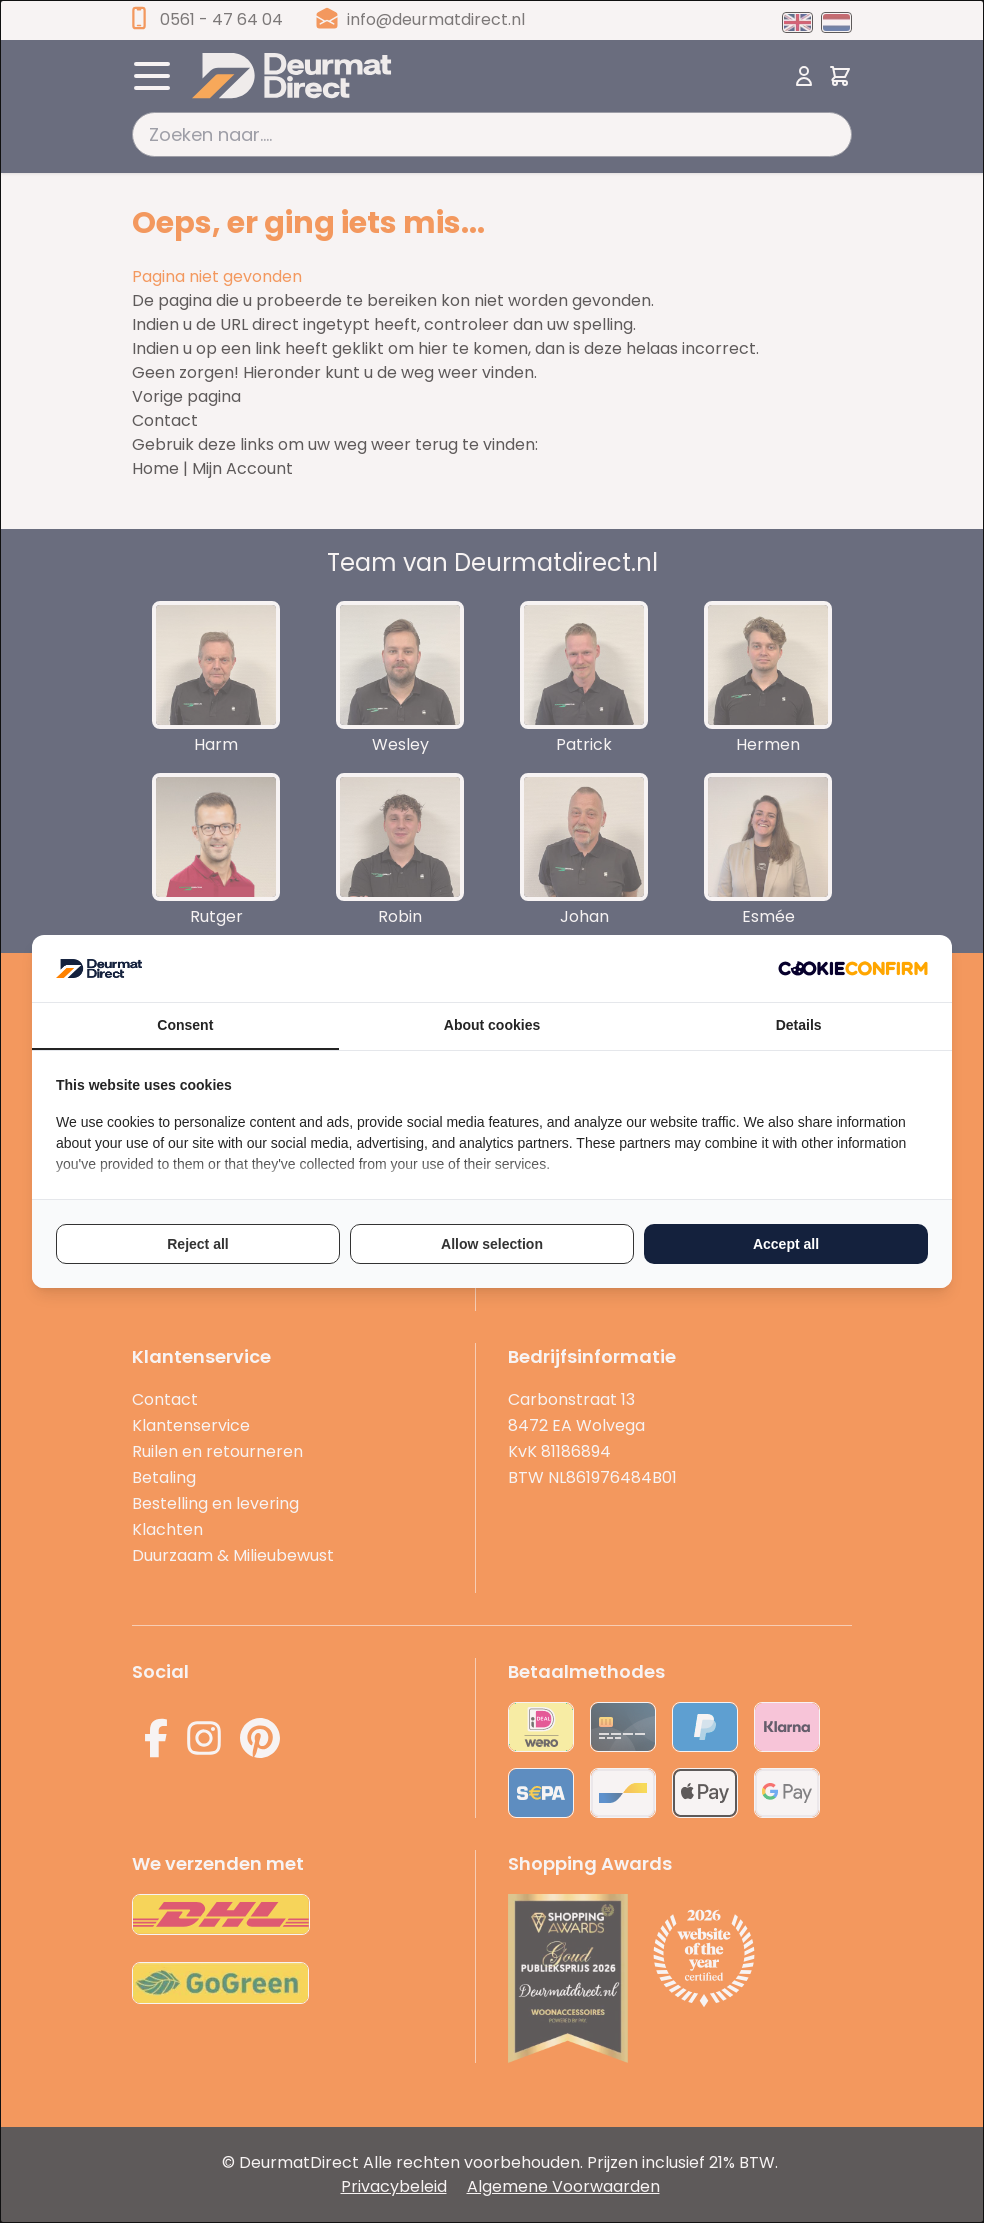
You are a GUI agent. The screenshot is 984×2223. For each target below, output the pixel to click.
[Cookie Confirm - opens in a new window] (853, 968)
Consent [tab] (185, 1025)
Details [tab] (799, 1025)
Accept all (786, 1244)
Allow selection (492, 1244)
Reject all (197, 1244)
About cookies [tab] (492, 1025)
